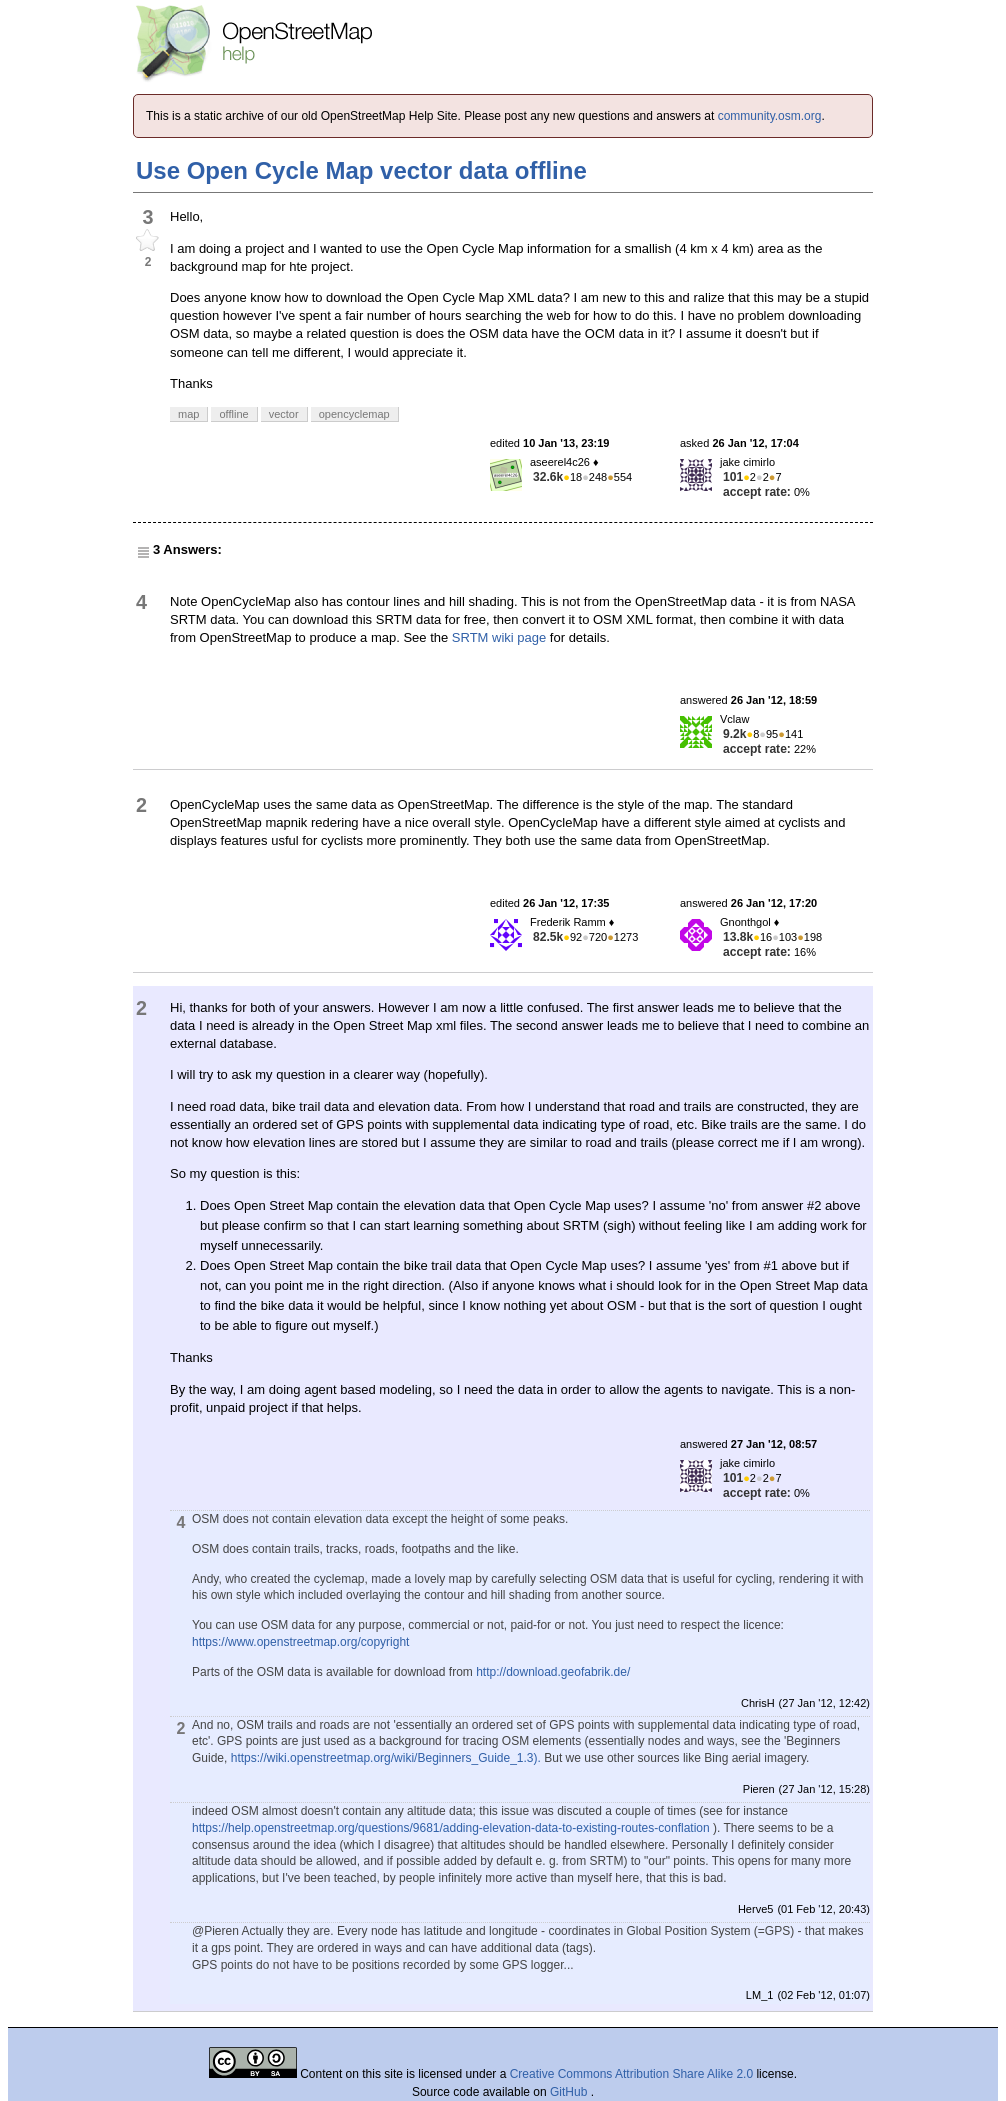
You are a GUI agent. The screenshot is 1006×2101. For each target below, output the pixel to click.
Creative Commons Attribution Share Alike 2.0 (631, 2074)
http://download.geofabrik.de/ (553, 1672)
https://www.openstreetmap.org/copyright (300, 1642)
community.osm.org (770, 116)
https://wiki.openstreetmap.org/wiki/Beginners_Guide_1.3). (386, 1758)
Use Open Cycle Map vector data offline (361, 170)
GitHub (570, 2092)
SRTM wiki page (499, 637)
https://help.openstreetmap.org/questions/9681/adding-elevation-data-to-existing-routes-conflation (451, 1828)
